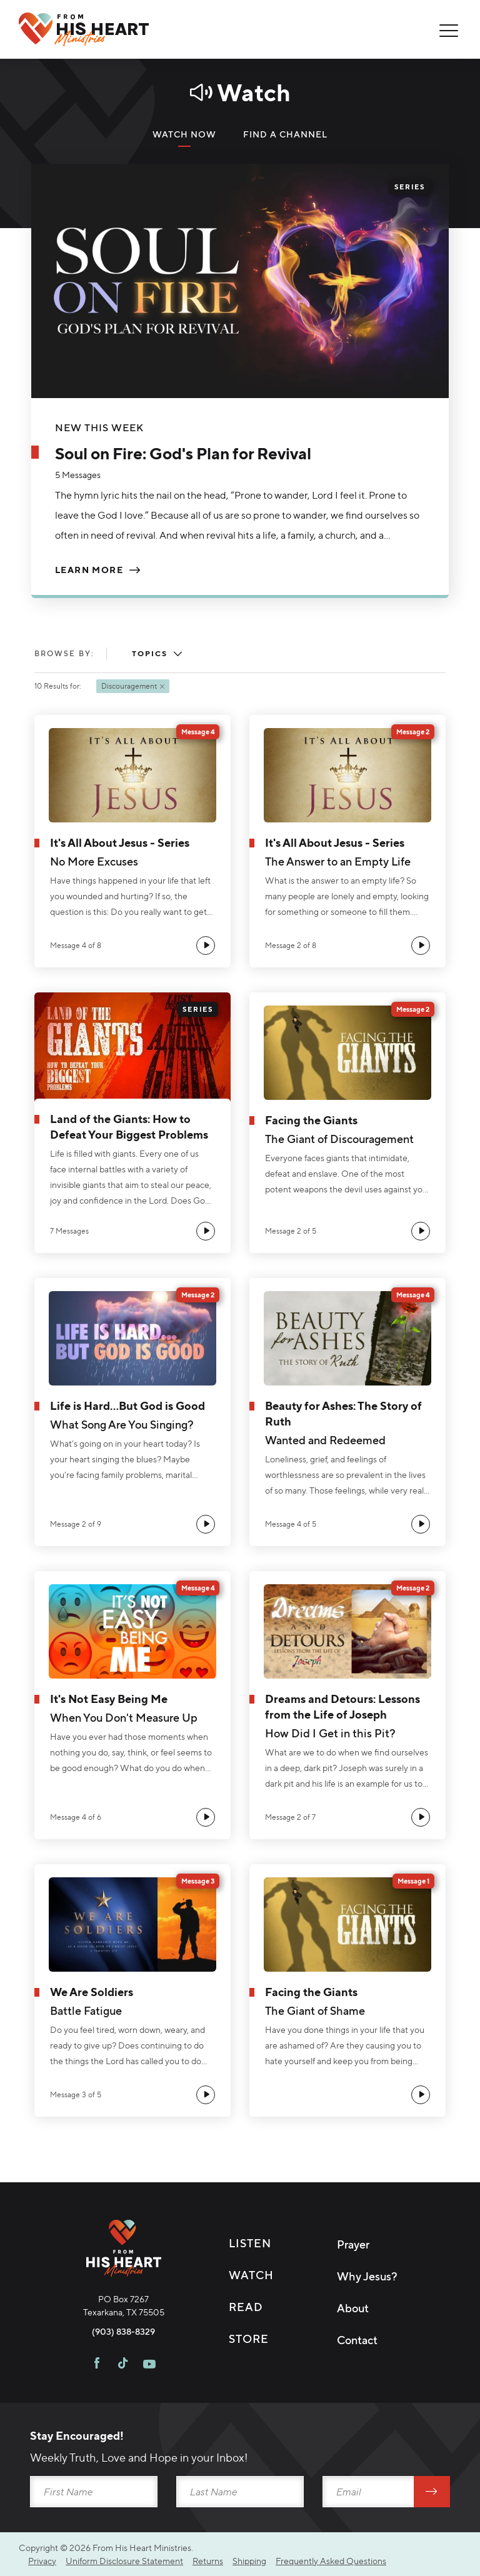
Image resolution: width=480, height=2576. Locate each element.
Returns (207, 2560)
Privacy (42, 2560)
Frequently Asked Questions (331, 2560)
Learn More (89, 570)
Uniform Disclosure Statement (124, 2560)
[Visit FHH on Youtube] (149, 2365)
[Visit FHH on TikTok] (123, 2365)
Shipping (249, 2560)
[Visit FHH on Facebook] (96, 2365)
